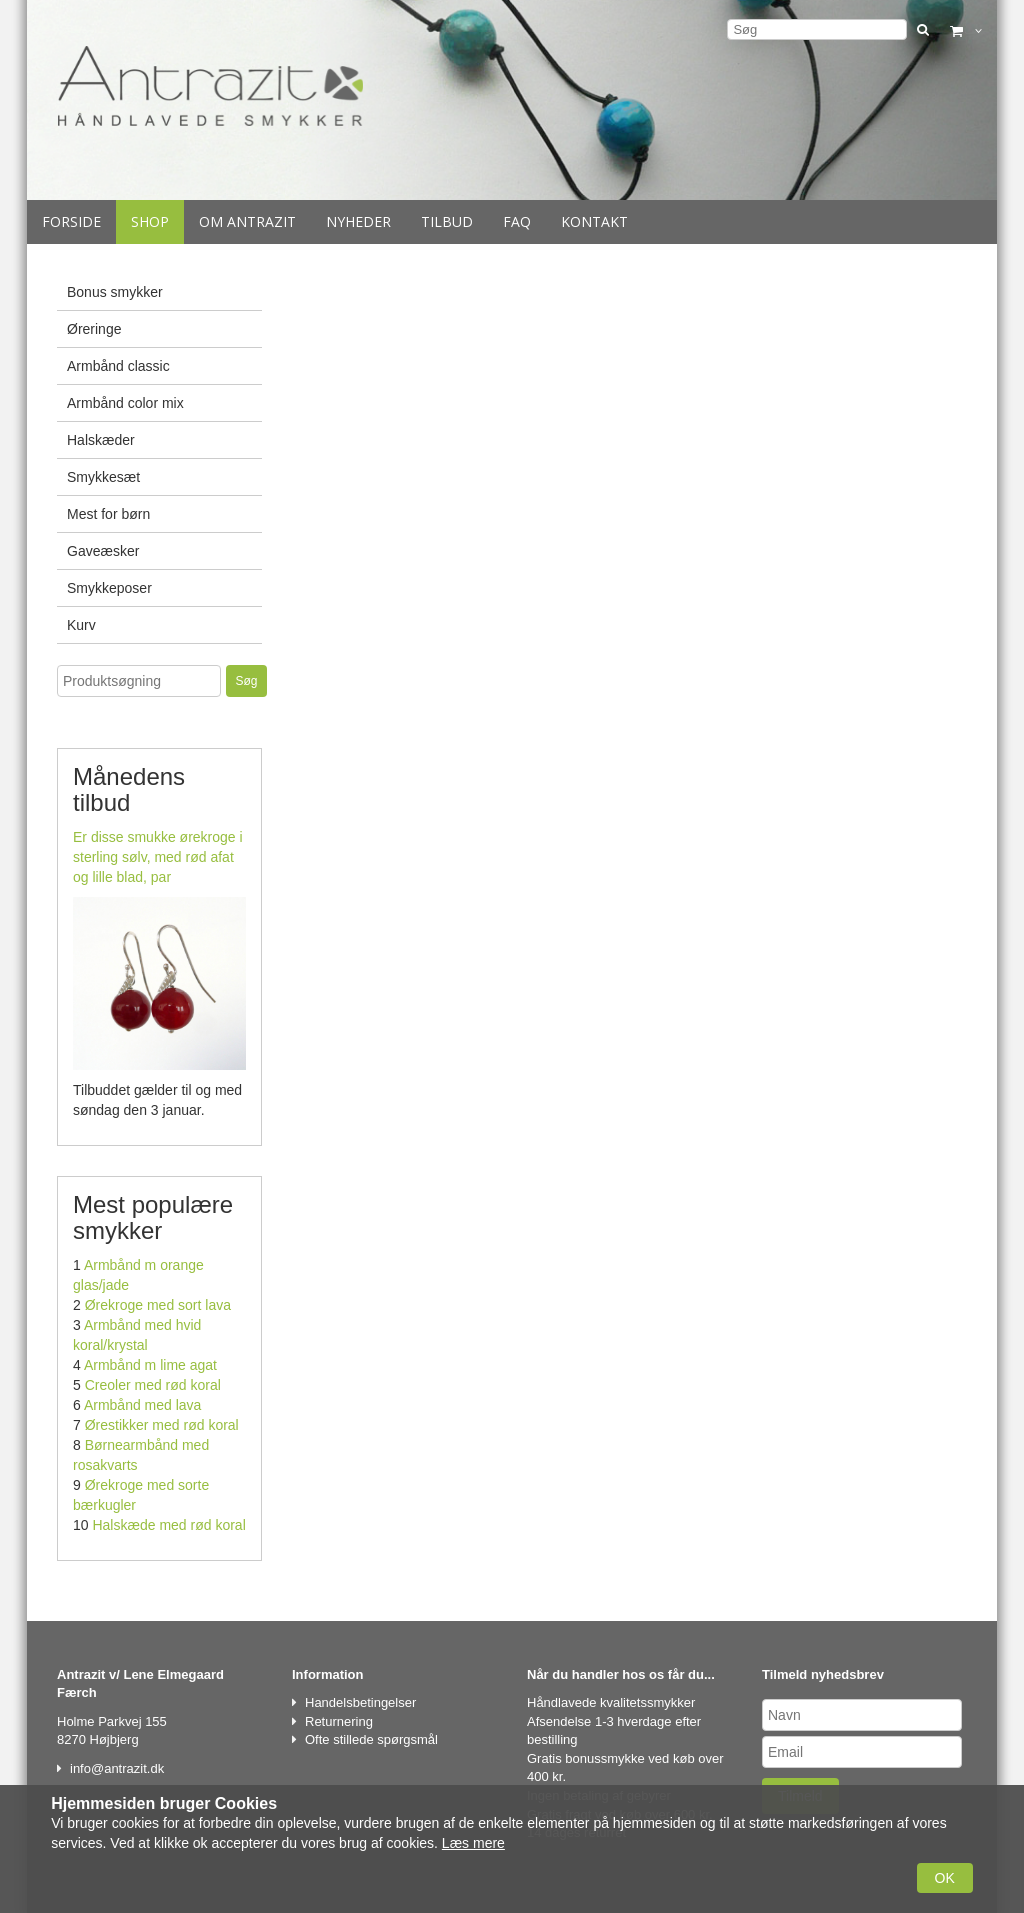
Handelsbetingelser (360, 1702)
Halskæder (101, 440)
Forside (71, 221)
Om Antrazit (247, 221)
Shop (150, 221)
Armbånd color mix (125, 403)
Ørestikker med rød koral (162, 1425)
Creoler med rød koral (153, 1385)
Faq (517, 221)
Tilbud (447, 221)
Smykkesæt (103, 477)
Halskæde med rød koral (168, 1525)
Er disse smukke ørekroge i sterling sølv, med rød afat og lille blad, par (158, 857)
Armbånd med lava (143, 1405)
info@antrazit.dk (117, 1768)
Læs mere (473, 1843)
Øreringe (94, 329)
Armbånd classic (118, 366)
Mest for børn (108, 514)
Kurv (81, 625)
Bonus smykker (115, 292)
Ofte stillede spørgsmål (371, 1739)
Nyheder (358, 221)
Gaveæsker (103, 551)
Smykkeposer (109, 588)
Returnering (339, 1721)
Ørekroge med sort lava (158, 1305)
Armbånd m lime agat (150, 1365)
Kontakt (594, 221)
